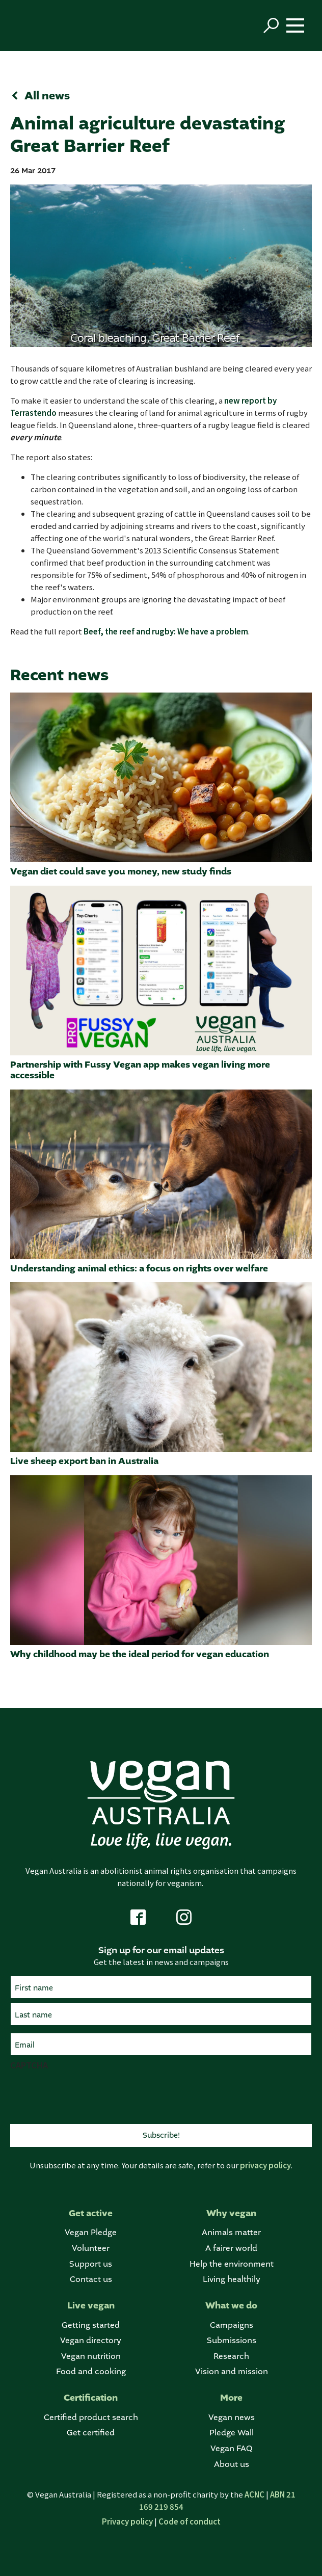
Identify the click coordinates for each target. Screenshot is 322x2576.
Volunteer (91, 2248)
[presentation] (87, 2096)
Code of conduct (189, 2521)
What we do (231, 2305)
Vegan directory (90, 2340)
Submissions (231, 2340)
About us (231, 2464)
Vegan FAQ (231, 2448)
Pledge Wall (231, 2432)
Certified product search (91, 2417)
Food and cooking (91, 2371)
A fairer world (231, 2248)
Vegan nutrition (91, 2356)
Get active (91, 2213)
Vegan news (231, 2417)
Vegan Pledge (91, 2232)
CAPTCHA (29, 2065)
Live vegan (91, 2305)
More (231, 2398)
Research (231, 2356)
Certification (91, 2398)
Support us (90, 2264)
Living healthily (231, 2279)
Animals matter (231, 2232)
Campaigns (231, 2325)
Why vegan (231, 2213)
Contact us (91, 2279)
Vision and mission (231, 2371)
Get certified (91, 2432)
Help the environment (232, 2264)
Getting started (91, 2325)
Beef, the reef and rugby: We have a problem (166, 631)
